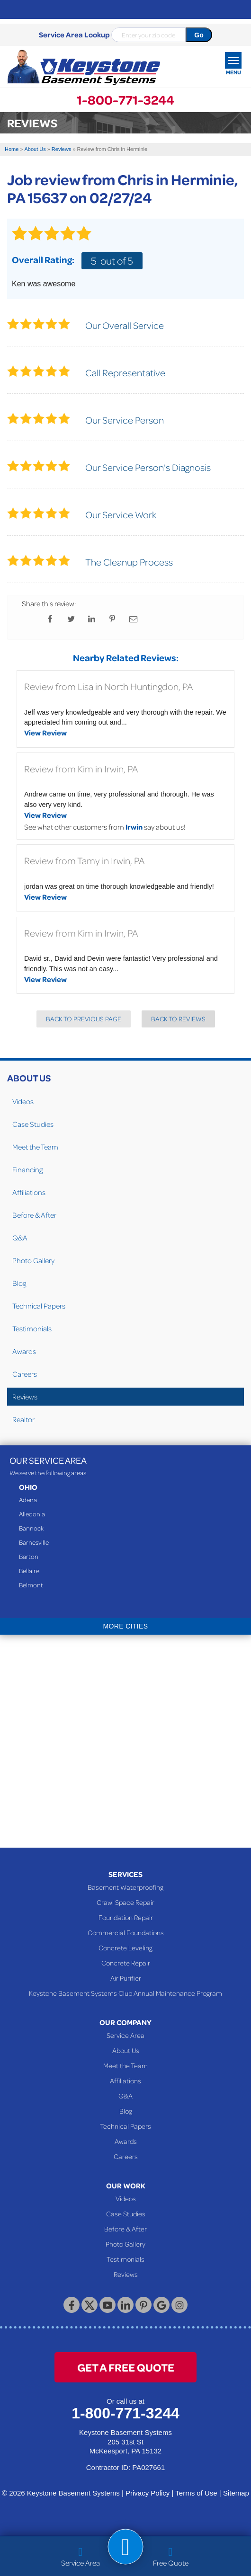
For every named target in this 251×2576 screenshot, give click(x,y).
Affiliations (28, 1192)
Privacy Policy (148, 2493)
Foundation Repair (126, 1917)
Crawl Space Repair (125, 1902)
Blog (19, 1283)
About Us (29, 1077)
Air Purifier (125, 1978)
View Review (45, 732)
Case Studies (33, 1124)
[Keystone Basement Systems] (83, 67)
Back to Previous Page (83, 1019)
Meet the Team (35, 1146)
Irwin (134, 827)
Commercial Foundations (126, 1932)
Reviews (24, 1396)
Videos (23, 1101)
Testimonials (32, 1328)
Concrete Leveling (125, 1947)
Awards (24, 1351)
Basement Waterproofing (125, 1887)
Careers (24, 1374)
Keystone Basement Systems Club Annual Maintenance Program (125, 1993)
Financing (27, 1169)
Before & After (34, 1215)
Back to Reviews (178, 1019)
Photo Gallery (33, 1260)
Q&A (19, 1237)
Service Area (125, 2035)
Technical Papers (38, 1305)
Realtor (23, 1419)
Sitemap (236, 2493)
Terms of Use (196, 2493)
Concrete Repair (125, 1962)
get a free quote (125, 2367)
